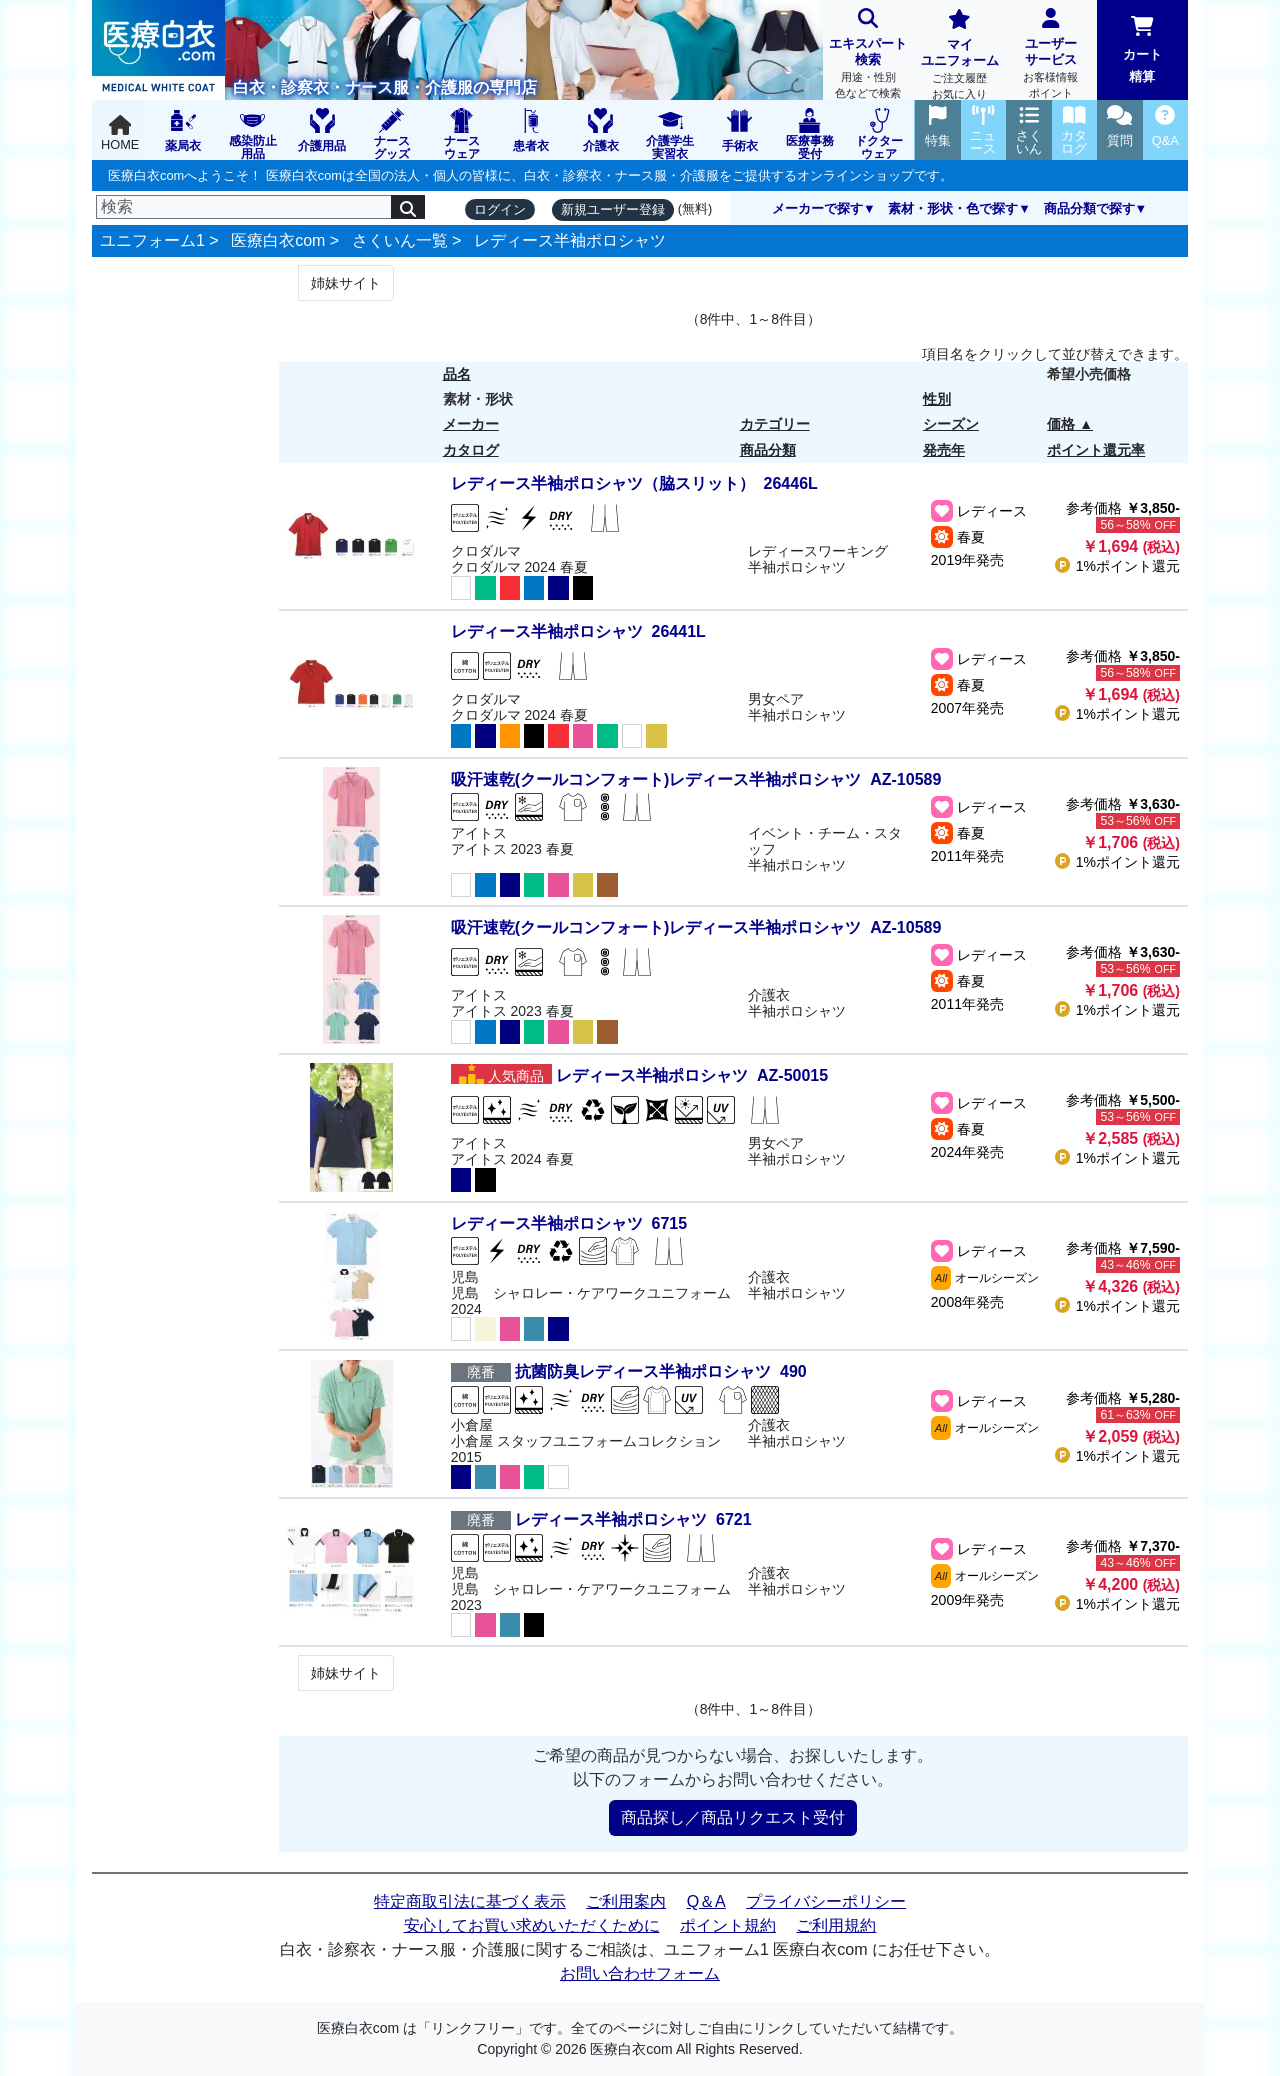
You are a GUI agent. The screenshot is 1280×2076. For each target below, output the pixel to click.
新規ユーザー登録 (613, 209)
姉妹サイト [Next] (346, 283)
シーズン (951, 424)
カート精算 (1142, 50)
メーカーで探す (817, 208)
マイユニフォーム (959, 56)
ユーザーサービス (1050, 55)
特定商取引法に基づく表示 (470, 1901)
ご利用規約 (836, 1925)
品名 (457, 374)
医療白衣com (278, 240)
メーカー (471, 424)
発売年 (944, 450)
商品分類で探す (1089, 208)
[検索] (244, 207)
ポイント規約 (728, 1925)
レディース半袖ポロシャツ (570, 240)
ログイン (500, 209)
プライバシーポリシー (826, 1901)
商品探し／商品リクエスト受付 (733, 1817)
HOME (120, 133)
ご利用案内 (626, 1901)
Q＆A (706, 1901)
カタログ (471, 450)
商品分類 (768, 450)
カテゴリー (775, 424)
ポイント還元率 (1096, 450)
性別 (937, 399)
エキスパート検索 (868, 55)
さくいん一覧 (400, 240)
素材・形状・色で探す (953, 208)
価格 (1061, 424)
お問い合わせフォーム (640, 1973)
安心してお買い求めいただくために (532, 1925)
